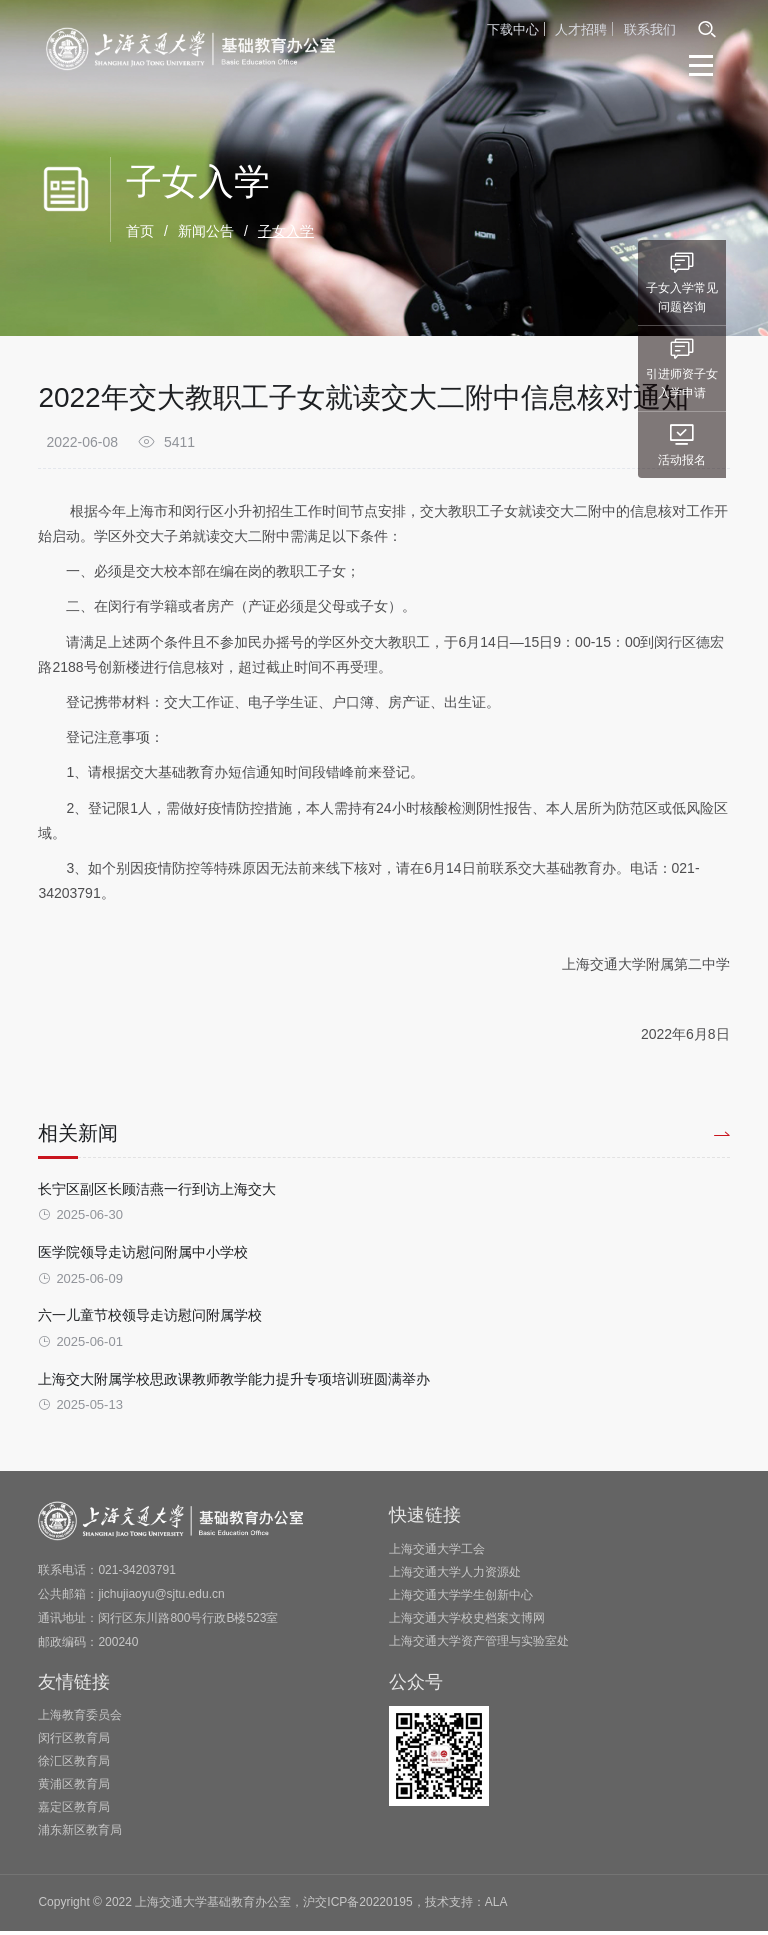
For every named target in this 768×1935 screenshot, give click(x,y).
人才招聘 (581, 28)
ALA (496, 1907)
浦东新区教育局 (80, 1835)
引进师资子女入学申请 (725, 367)
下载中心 (513, 28)
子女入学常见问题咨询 (725, 281)
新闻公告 (206, 232)
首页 (140, 232)
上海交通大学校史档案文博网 (467, 1622)
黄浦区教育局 (74, 1789)
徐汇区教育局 (74, 1766)
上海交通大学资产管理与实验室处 (479, 1645)
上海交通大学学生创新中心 (461, 1599)
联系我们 (650, 28)
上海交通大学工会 (437, 1553)
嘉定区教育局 (74, 1812)
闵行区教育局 (74, 1743)
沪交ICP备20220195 (357, 1907)
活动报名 (725, 443)
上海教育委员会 (80, 1720)
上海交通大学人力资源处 (455, 1576)
